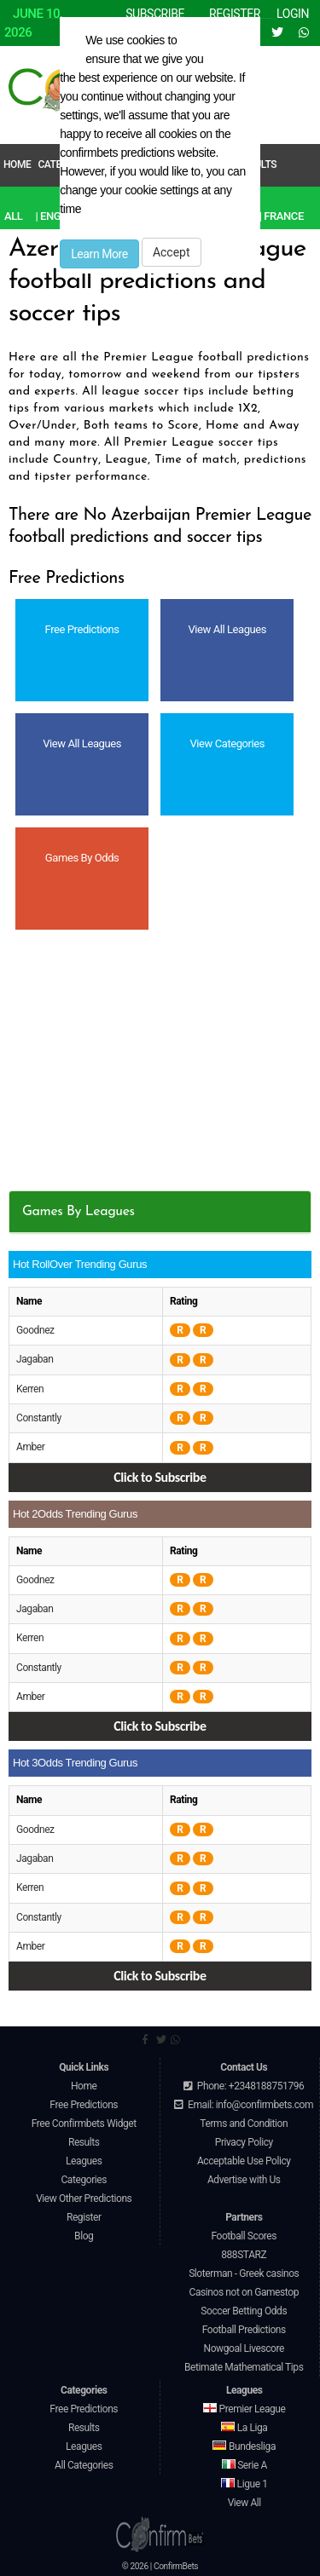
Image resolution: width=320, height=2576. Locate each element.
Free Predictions (83, 2105)
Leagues (84, 2161)
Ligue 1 (244, 2484)
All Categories (84, 2465)
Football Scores (243, 2236)
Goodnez (35, 1330)
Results (84, 2142)
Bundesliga (244, 2446)
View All (244, 2503)
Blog (83, 2236)
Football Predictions (244, 2330)
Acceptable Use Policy (244, 2161)
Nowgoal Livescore (244, 2348)
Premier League (244, 2409)
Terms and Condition (244, 2123)
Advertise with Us (244, 2180)
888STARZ (243, 2255)
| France (281, 216)
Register (84, 2217)
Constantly (38, 1418)
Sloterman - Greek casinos (244, 2273)
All (13, 216)
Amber (30, 1447)
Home (17, 164)
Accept (171, 252)
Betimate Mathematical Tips (243, 2367)
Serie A (244, 2465)
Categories (84, 2180)
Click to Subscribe (159, 1477)
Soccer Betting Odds (244, 2311)
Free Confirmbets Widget (84, 2123)
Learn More (99, 254)
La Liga (244, 2428)
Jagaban (34, 1359)
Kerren (30, 1389)
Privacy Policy (244, 2142)
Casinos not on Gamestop (244, 2292)
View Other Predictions (83, 2198)
